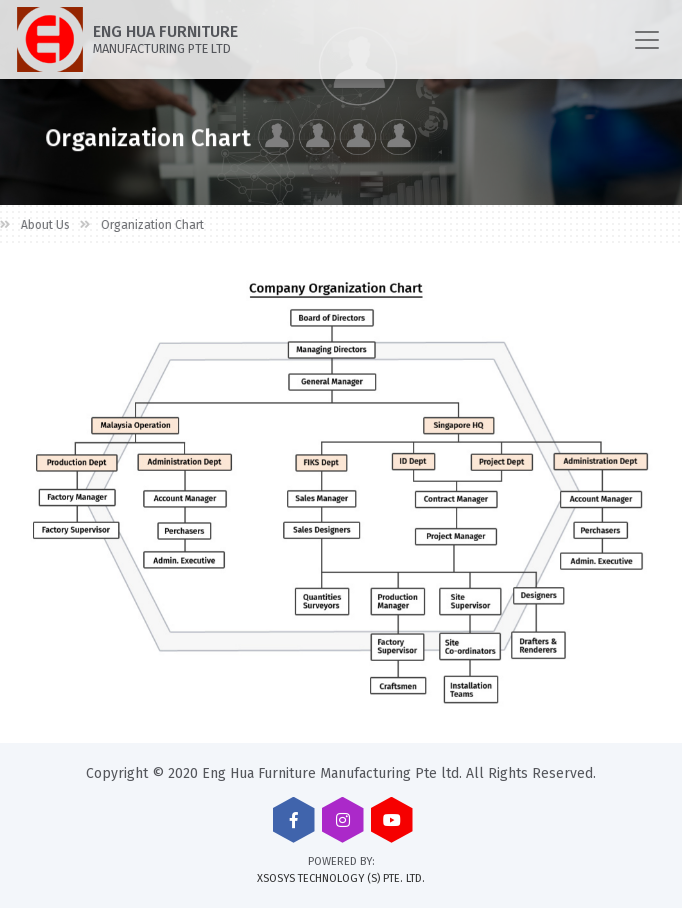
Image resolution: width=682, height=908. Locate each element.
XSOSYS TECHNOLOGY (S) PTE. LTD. (341, 878)
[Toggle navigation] (647, 40)
